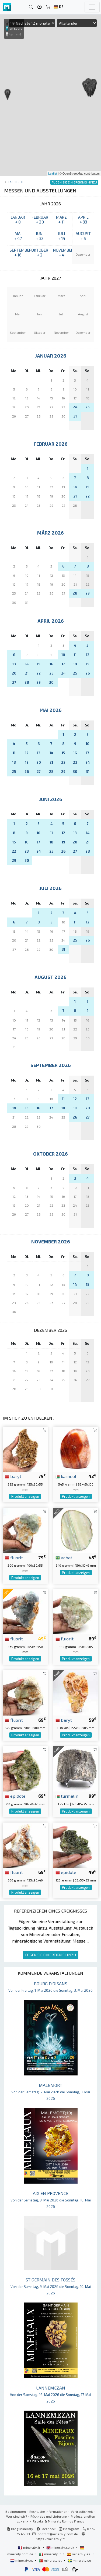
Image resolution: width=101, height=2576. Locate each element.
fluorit (14, 1557)
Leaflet (52, 173)
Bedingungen (15, 2511)
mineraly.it (50, 2554)
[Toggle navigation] (92, 7)
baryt (13, 1476)
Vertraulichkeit (82, 2511)
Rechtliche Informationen (48, 2511)
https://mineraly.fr (50, 2539)
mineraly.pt (50, 2560)
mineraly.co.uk (60, 2547)
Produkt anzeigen (25, 1496)
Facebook (46, 2529)
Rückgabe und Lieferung (48, 2516)
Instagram (69, 2529)
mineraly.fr (29, 2547)
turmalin (66, 1795)
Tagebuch (15, 181)
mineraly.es (79, 2554)
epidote (15, 1795)
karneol (65, 1476)
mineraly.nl (22, 2560)
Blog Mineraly (20, 2529)
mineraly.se (79, 2560)
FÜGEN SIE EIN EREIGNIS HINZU (50, 1955)
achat (63, 1557)
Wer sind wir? (16, 2516)
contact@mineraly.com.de (58, 2534)
